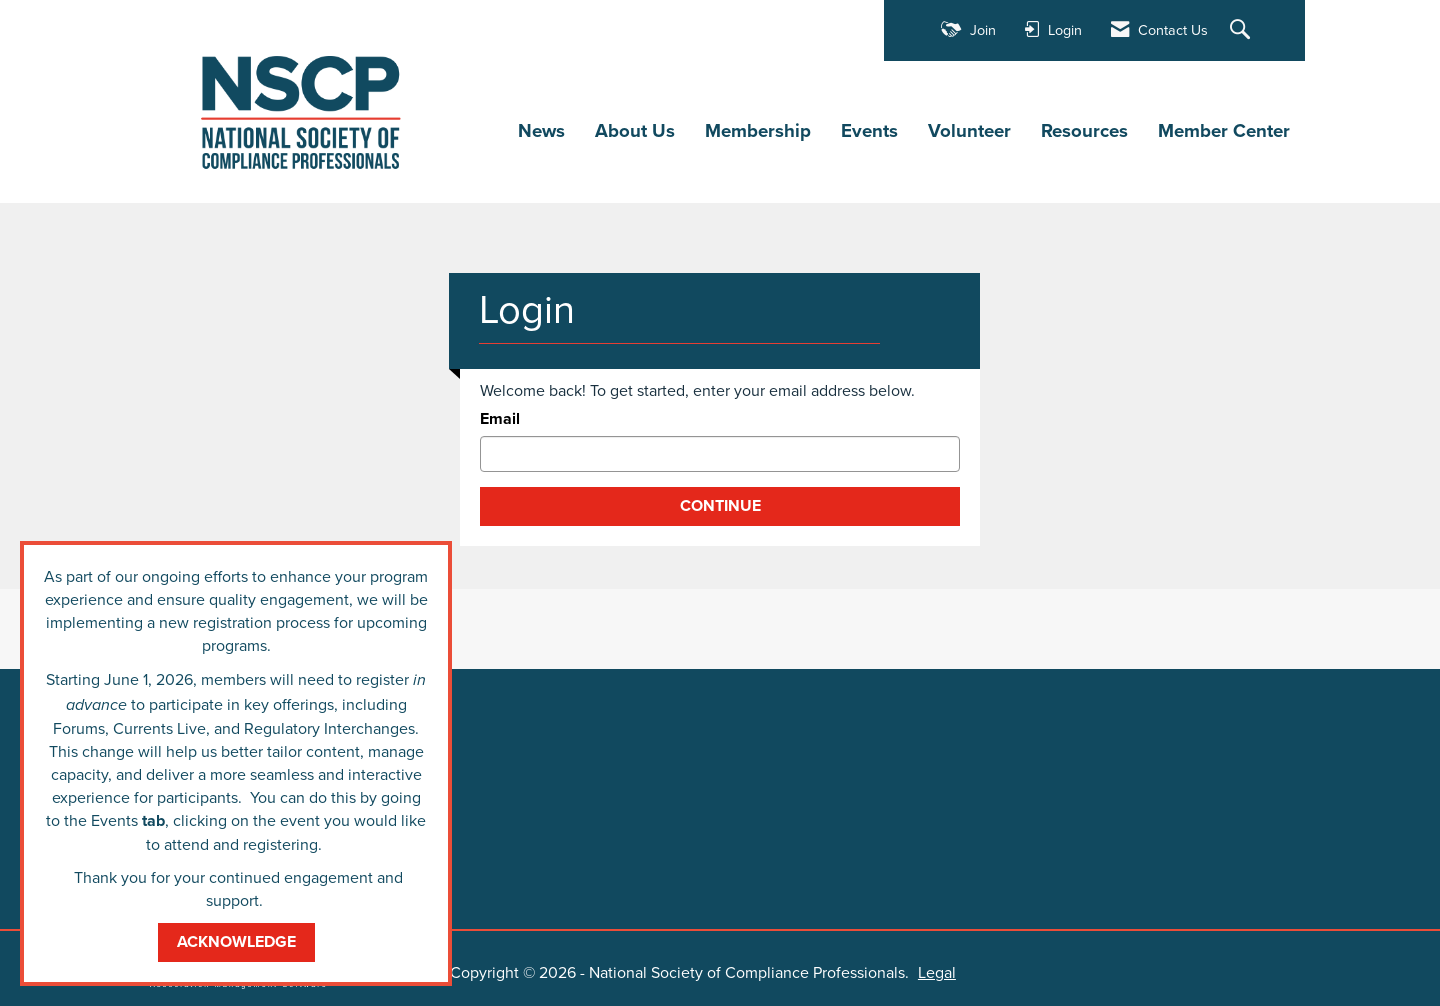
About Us (635, 131)
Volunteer (969, 131)
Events (869, 131)
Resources (1084, 131)
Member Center (1224, 131)
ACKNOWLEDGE (236, 941)
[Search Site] (1242, 30)
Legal (937, 972)
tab (153, 820)
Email (500, 419)
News (541, 131)
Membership (758, 131)
